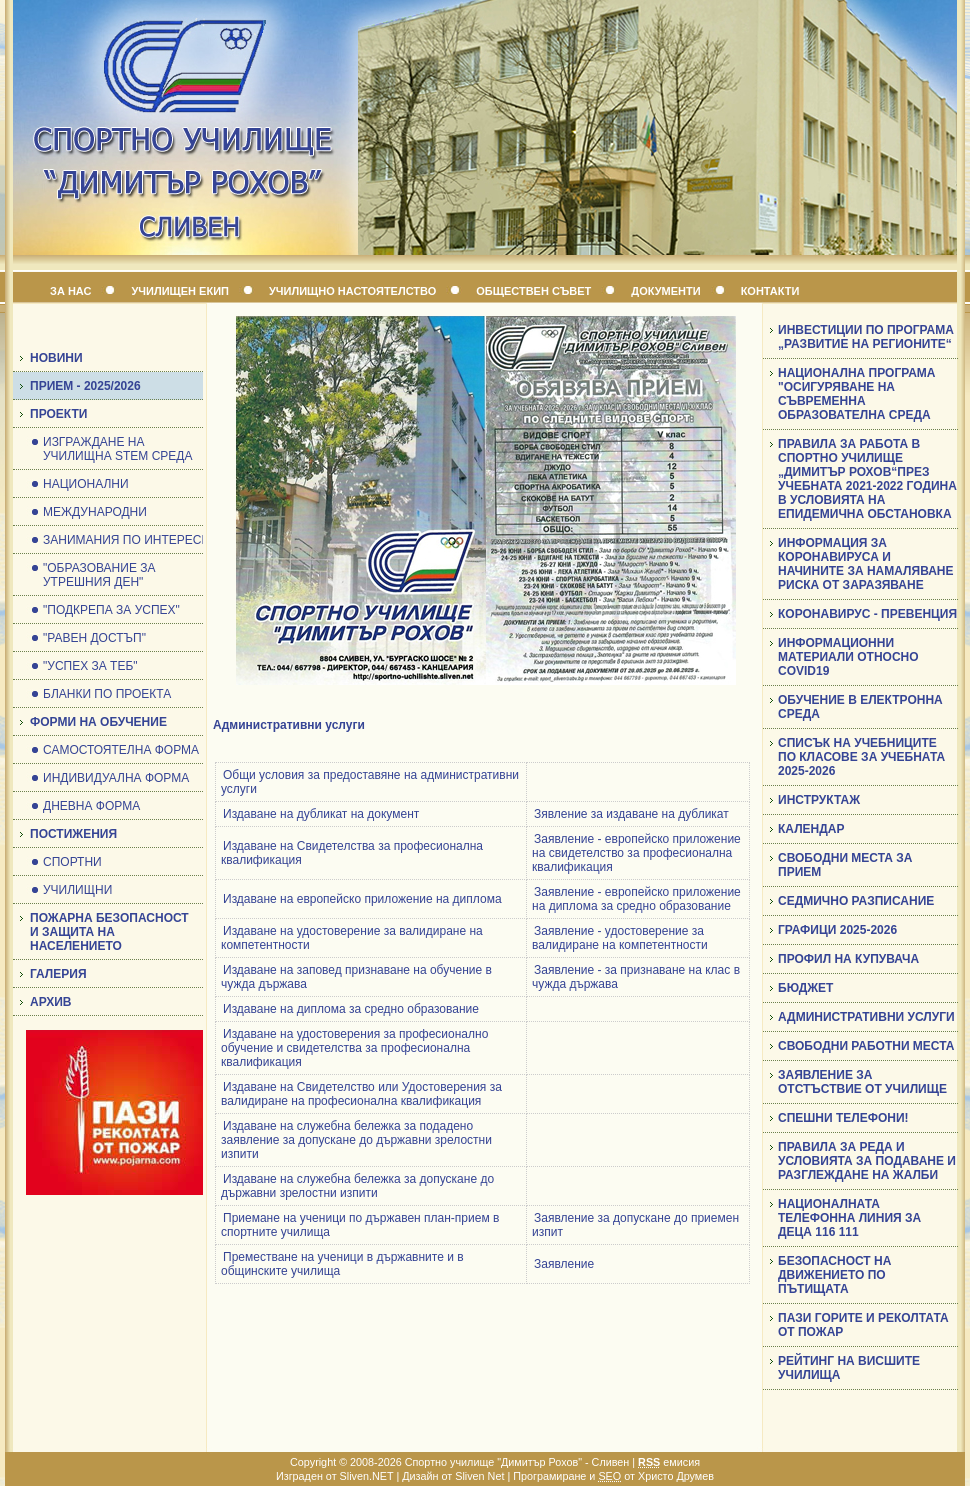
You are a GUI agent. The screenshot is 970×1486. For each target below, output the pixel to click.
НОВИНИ (56, 358)
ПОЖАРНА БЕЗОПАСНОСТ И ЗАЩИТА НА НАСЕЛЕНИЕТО (109, 932)
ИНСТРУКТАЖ (819, 800)
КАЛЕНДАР (811, 829)
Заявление (564, 1264)
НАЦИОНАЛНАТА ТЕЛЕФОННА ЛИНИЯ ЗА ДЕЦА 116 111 (849, 1218)
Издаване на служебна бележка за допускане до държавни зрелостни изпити (357, 1186)
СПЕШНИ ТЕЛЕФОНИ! (843, 1118)
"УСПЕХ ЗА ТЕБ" (90, 666)
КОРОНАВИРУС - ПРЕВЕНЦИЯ (867, 614)
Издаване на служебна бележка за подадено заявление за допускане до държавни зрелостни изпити (356, 1140)
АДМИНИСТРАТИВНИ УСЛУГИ (866, 1017)
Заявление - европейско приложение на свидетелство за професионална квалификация (636, 853)
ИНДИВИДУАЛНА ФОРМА (116, 778)
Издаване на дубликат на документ (321, 814)
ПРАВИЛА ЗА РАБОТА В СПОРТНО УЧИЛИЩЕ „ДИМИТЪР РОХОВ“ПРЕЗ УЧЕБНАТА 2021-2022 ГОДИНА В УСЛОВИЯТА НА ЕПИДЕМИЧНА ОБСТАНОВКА (867, 479)
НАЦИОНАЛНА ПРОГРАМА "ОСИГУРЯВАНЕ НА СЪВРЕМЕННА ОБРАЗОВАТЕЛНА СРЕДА (857, 394)
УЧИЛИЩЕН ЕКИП (180, 291)
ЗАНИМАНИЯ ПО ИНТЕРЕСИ (126, 540)
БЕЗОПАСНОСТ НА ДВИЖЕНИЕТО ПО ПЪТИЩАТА (834, 1275)
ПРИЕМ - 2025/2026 (85, 386)
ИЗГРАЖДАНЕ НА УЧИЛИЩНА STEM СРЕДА (117, 449)
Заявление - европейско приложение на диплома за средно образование (636, 899)
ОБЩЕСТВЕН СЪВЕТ (533, 291)
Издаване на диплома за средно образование (351, 1009)
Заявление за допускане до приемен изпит (635, 1225)
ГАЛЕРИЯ (58, 974)
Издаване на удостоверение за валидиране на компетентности (352, 938)
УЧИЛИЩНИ (77, 890)
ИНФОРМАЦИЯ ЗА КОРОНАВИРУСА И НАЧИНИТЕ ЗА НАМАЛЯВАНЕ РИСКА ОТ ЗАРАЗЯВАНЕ (866, 564)
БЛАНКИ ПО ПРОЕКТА (107, 694)
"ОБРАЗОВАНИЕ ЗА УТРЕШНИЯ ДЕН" (99, 575)
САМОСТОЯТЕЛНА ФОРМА (121, 750)
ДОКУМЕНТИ (665, 291)
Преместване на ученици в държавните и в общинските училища (342, 1264)
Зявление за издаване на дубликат (631, 814)
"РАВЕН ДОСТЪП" (94, 638)
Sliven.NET (367, 1476)
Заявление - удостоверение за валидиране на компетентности (620, 938)
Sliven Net (479, 1476)
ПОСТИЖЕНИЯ (73, 834)
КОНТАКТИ (770, 291)
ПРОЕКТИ (58, 414)
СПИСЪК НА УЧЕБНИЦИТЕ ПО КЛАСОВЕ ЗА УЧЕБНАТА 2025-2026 (861, 757)
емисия (669, 1462)
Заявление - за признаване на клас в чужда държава (636, 977)
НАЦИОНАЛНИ (86, 484)
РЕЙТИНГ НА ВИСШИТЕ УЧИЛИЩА (849, 1368)
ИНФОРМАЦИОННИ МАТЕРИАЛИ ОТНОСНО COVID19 (848, 657)
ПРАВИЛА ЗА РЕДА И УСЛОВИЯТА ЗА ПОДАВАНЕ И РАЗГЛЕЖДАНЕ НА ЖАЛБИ (867, 1161)
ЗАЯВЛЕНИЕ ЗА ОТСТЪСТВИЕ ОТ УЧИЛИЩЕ (862, 1082)
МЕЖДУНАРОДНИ (95, 512)
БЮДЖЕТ (805, 988)
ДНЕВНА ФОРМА (91, 806)
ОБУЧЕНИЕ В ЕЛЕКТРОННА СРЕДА (860, 707)
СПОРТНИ (72, 862)
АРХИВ (51, 1002)
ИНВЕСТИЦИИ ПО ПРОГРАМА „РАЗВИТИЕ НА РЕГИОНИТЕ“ (866, 337)
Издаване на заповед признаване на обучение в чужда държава (356, 977)
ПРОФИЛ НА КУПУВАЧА (848, 959)
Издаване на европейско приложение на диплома (362, 899)
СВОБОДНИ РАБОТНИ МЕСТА (866, 1046)
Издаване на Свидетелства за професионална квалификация (352, 853)
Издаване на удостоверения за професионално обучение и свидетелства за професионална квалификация (354, 1048)
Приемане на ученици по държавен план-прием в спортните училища (360, 1225)
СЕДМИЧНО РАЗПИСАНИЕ (856, 901)
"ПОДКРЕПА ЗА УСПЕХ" (111, 610)
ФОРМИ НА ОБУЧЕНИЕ (98, 722)
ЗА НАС (70, 291)
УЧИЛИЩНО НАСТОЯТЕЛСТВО (352, 291)
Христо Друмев (676, 1476)
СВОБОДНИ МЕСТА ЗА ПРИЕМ (845, 865)
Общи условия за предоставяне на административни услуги (370, 782)
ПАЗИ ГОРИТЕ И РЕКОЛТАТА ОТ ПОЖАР (863, 1325)
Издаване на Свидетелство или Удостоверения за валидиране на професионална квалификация (361, 1094)
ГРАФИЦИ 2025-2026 (837, 930)
